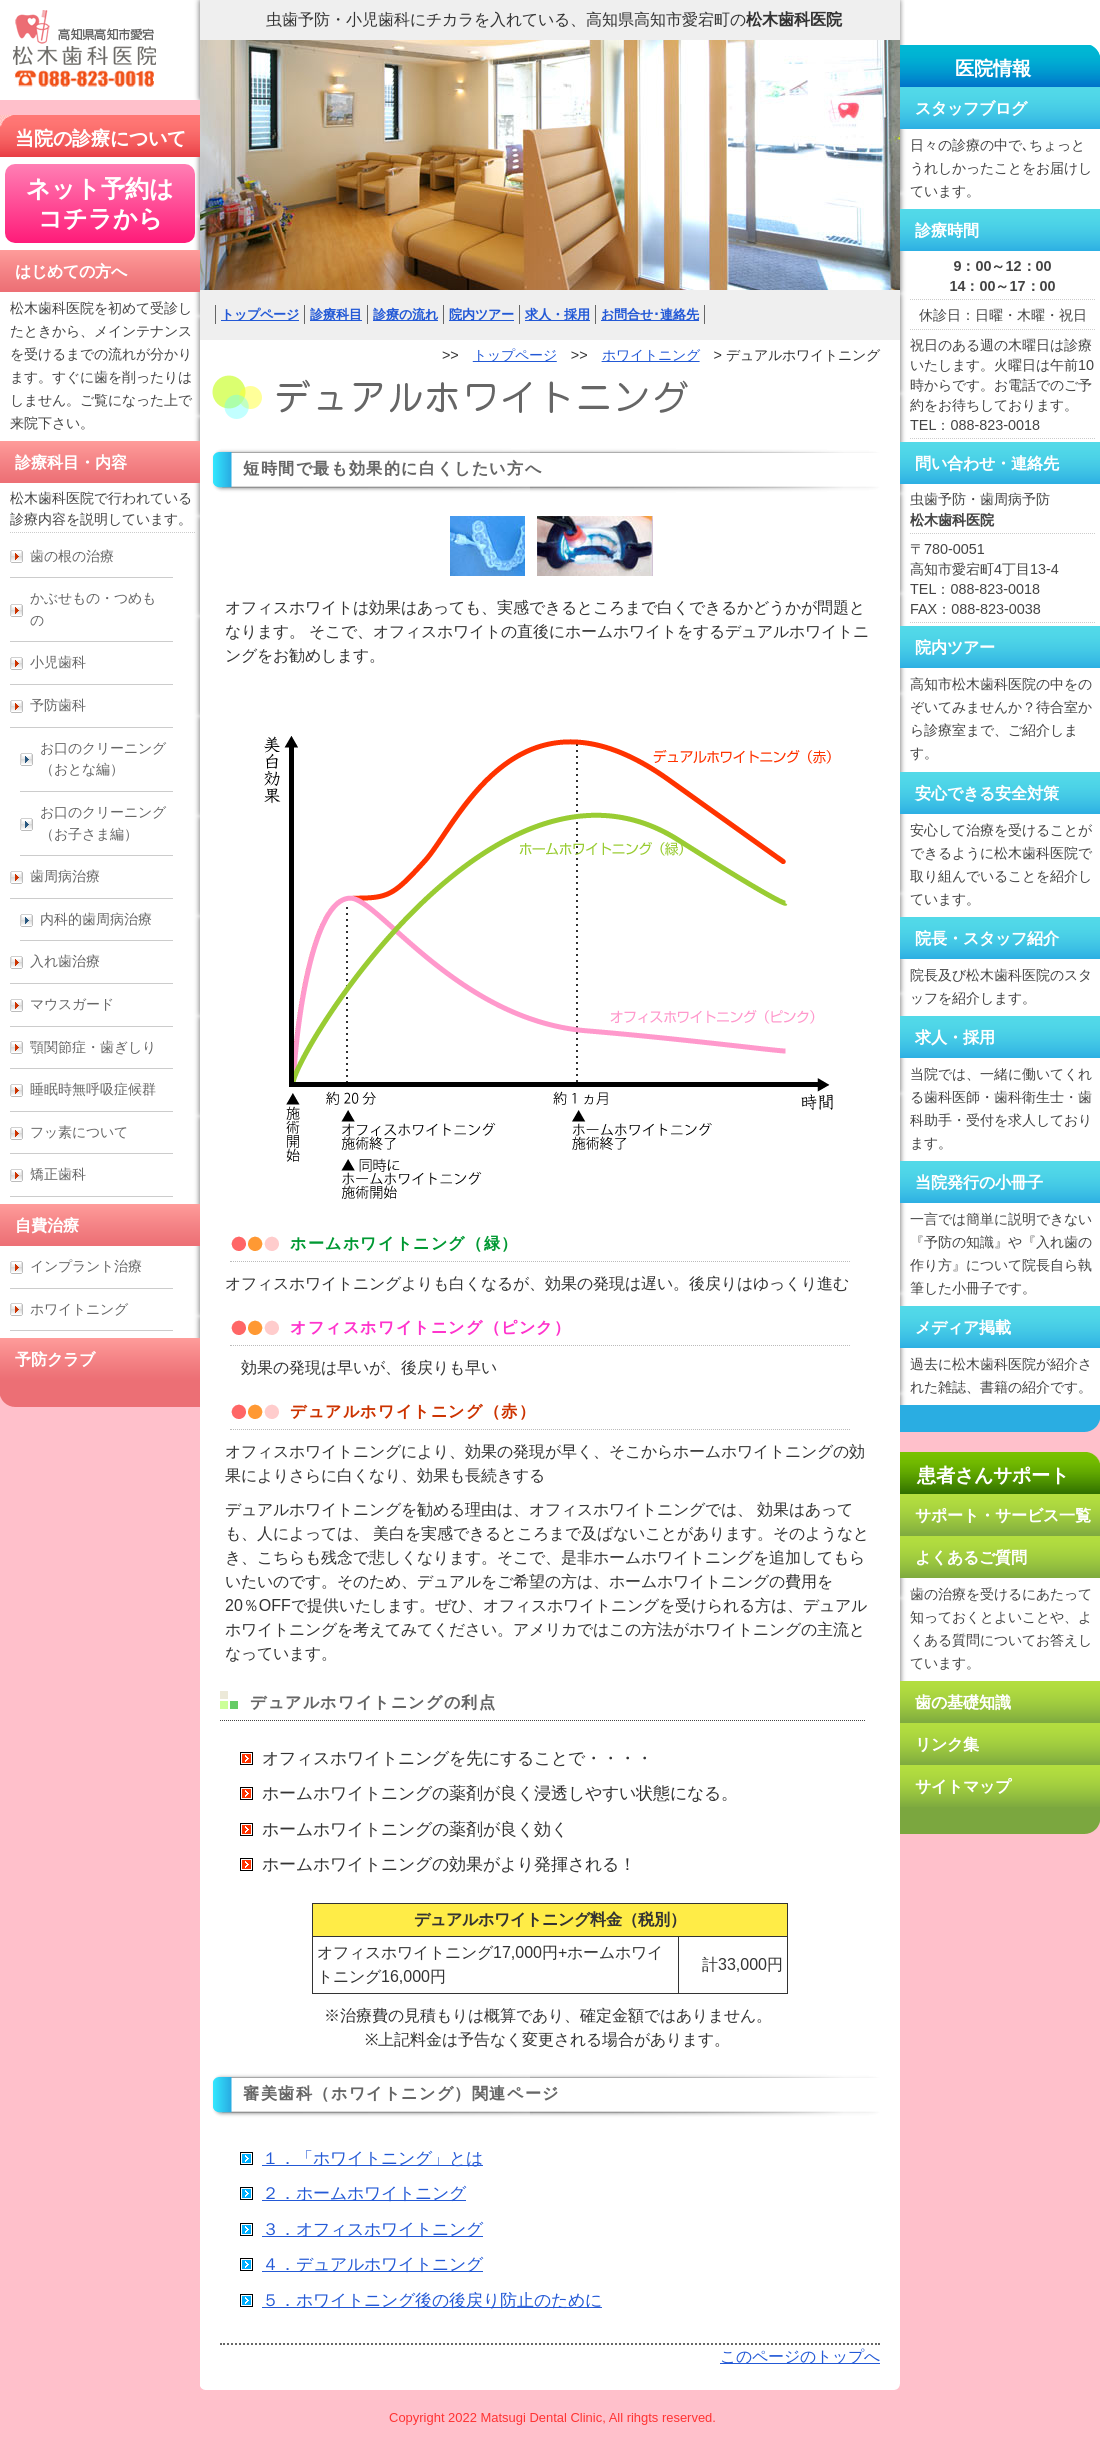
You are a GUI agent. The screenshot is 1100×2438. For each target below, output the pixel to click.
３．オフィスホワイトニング (372, 2229)
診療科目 (336, 314)
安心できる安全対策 (987, 793)
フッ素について (79, 1132)
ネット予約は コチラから (100, 203)
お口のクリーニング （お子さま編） (103, 823)
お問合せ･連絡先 (650, 314)
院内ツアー (481, 314)
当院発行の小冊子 (979, 1182)
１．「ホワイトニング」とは (372, 2158)
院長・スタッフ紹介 (987, 938)
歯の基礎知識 (963, 1702)
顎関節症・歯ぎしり (93, 1047)
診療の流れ (405, 314)
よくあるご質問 (971, 1557)
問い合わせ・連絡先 (987, 463)
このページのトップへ (800, 2356)
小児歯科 (58, 662)
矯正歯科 (58, 1174)
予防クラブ (55, 1359)
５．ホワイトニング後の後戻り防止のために (432, 2300)
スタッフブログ (971, 108)
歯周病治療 (65, 876)
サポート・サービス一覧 (1003, 1515)
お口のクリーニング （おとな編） (103, 759)
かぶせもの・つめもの (93, 609)
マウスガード (72, 1004)
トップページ (260, 314)
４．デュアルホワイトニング (372, 2264)
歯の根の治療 (72, 556)
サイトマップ (963, 1786)
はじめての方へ (71, 271)
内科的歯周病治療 (96, 919)
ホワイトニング (651, 355)
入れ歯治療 (65, 961)
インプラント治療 (86, 1266)
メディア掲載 (963, 1327)
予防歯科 (58, 705)
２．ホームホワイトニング (364, 2193)
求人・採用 (557, 314)
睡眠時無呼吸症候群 (93, 1089)
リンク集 (947, 1744)
